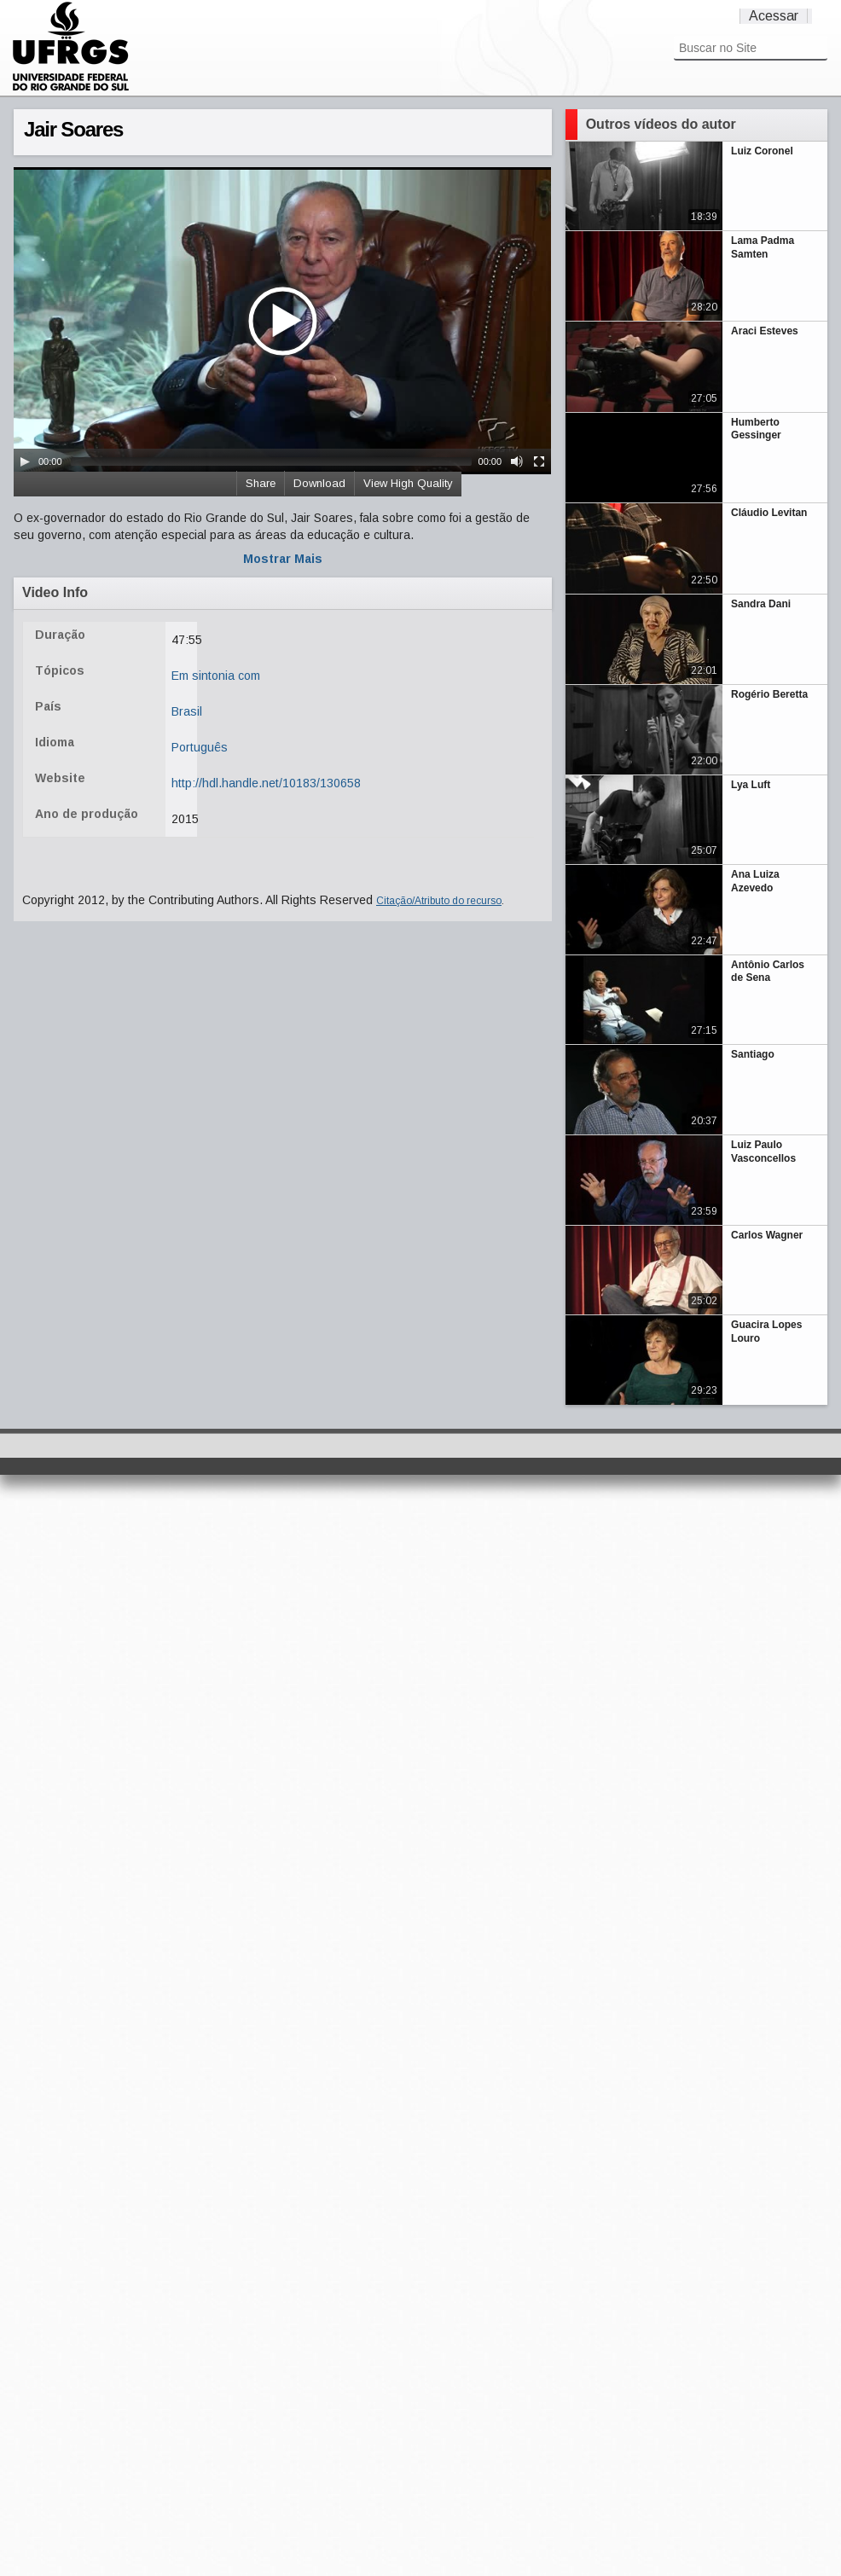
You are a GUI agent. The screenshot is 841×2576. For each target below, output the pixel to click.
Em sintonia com (215, 675)
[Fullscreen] (539, 461)
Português (199, 747)
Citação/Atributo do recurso (439, 901)
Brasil (186, 711)
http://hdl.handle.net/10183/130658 (266, 783)
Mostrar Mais (282, 559)
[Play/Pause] (25, 461)
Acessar (773, 16)
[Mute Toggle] (517, 461)
